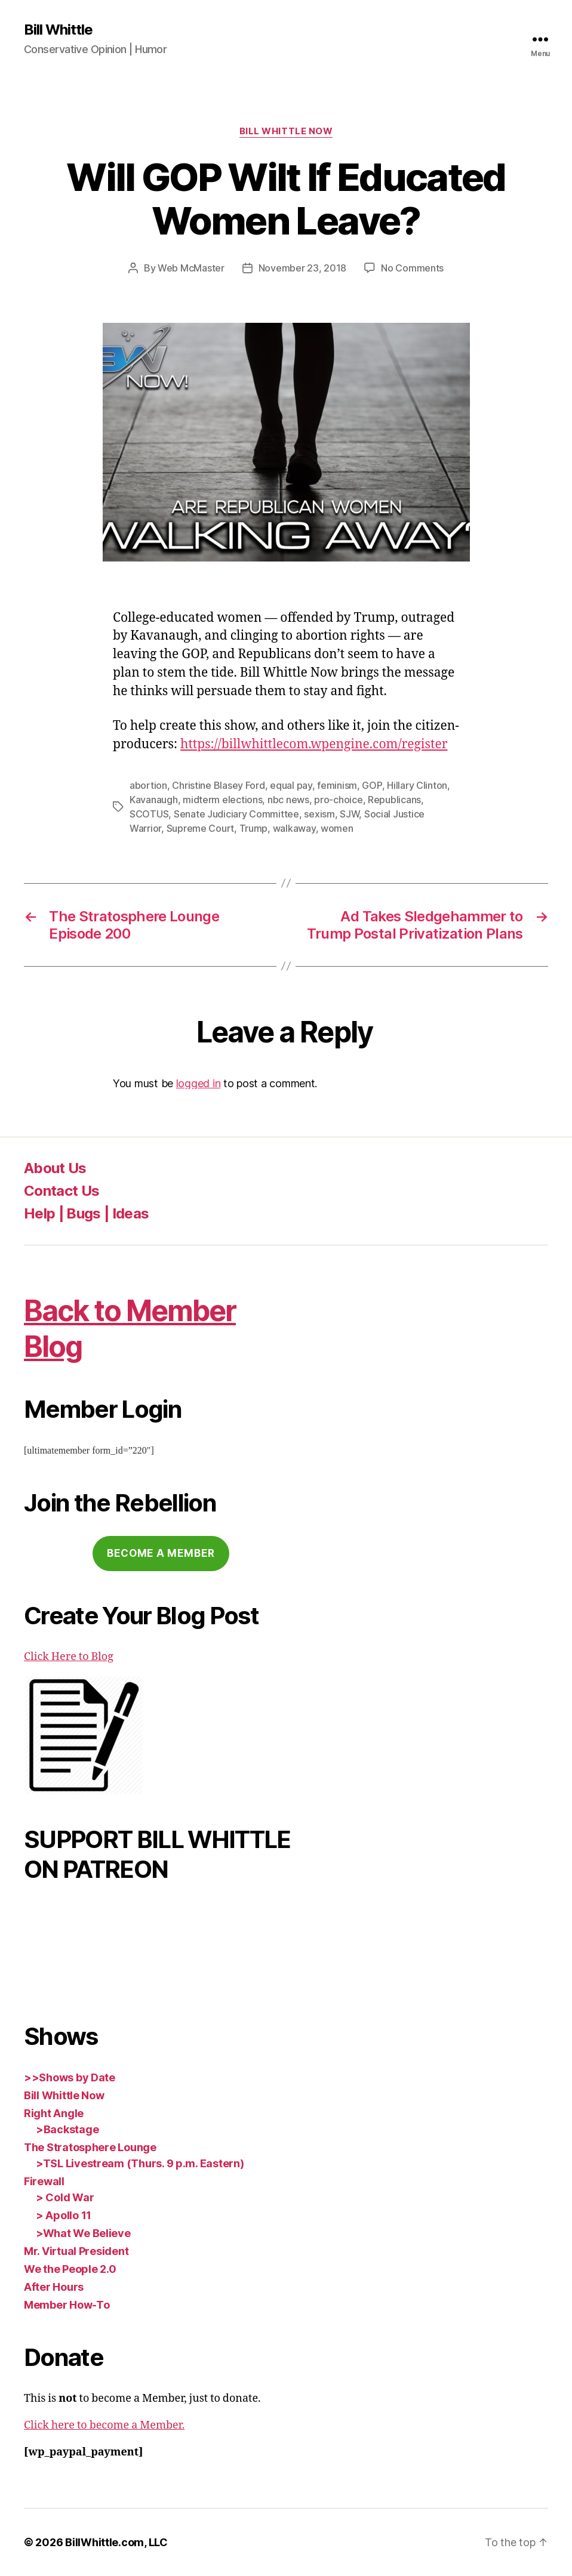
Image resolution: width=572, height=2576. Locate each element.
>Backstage (67, 2129)
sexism (319, 814)
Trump (253, 828)
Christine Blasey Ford (218, 785)
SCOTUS (149, 814)
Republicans (394, 800)
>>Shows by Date (69, 2077)
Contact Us (61, 1190)
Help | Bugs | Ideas (86, 1213)
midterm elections (222, 800)
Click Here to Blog (68, 1657)
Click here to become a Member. (104, 2425)
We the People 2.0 (70, 2269)
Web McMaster (191, 268)
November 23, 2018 (302, 268)
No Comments (412, 268)
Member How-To (67, 2305)
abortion (148, 785)
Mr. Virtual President (76, 2251)
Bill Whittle (58, 30)
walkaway (294, 828)
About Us (55, 1168)
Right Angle (54, 2113)
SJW (349, 814)
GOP (372, 785)
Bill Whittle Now (286, 131)
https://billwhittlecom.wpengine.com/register (314, 744)
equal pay (291, 785)
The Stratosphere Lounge (90, 2147)
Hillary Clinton (417, 785)
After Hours (54, 2287)
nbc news (288, 800)
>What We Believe (83, 2233)
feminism (337, 785)
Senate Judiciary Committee (236, 814)
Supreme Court (201, 828)
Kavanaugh (154, 800)
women (337, 828)
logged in (198, 1083)
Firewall (44, 2181)
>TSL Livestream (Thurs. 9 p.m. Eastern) (140, 2163)
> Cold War (65, 2197)
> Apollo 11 (63, 2215)
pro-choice (338, 800)
